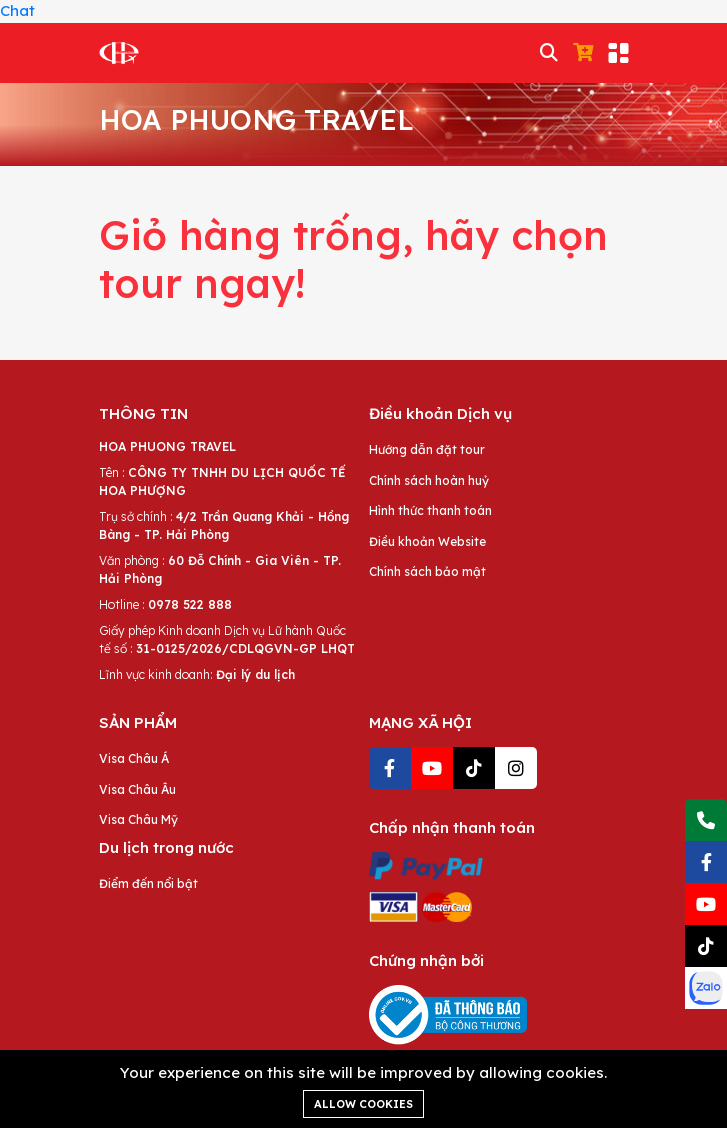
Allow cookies (363, 1104)
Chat (17, 10)
